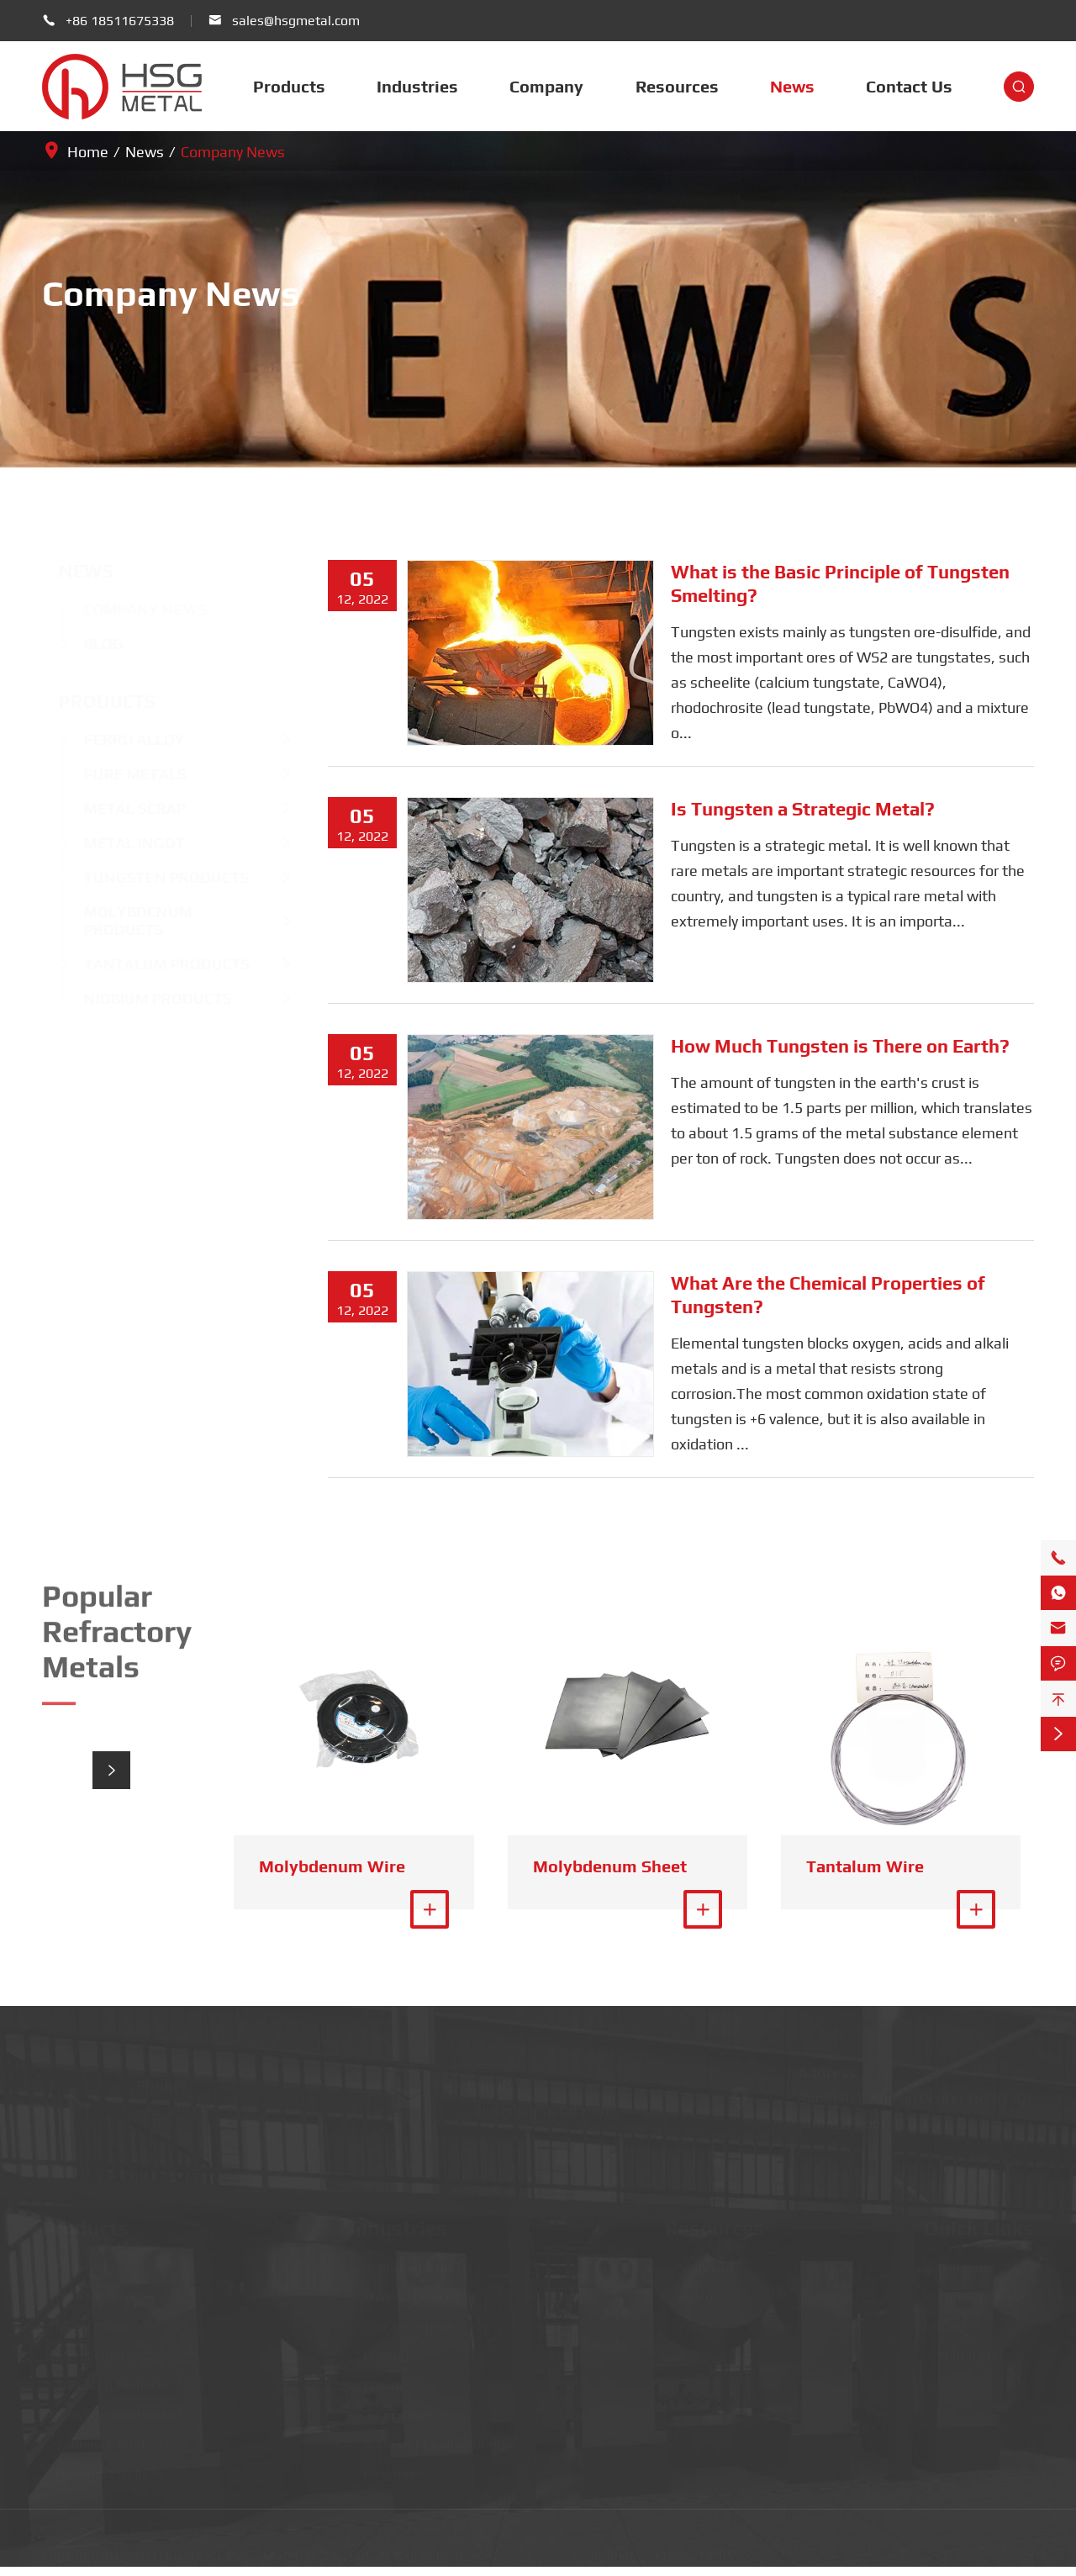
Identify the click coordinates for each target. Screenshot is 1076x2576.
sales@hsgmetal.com (296, 21)
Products (289, 86)
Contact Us (909, 86)
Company (546, 86)
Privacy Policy (695, 2549)
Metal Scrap (119, 808)
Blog (88, 643)
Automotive (391, 2409)
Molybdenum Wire (332, 1866)
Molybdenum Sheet (610, 1866)
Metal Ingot (118, 843)
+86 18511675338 (120, 21)
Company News (233, 152)
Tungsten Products (151, 877)
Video (689, 2291)
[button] (111, 1770)
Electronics (389, 2468)
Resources (677, 86)
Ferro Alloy (118, 739)
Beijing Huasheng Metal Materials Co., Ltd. (243, 2549)
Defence (382, 2350)
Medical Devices (405, 2291)
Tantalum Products (151, 964)
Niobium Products (142, 998)
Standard (699, 2262)
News (792, 86)
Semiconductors (405, 2262)
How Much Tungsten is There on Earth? (840, 1046)
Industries (417, 86)
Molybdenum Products (122, 920)
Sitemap (612, 2549)
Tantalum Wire (865, 1866)
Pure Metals (119, 774)
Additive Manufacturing (427, 2439)
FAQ (684, 2321)
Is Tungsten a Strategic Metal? (803, 809)
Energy (377, 2380)
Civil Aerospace (402, 2321)
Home (87, 152)
